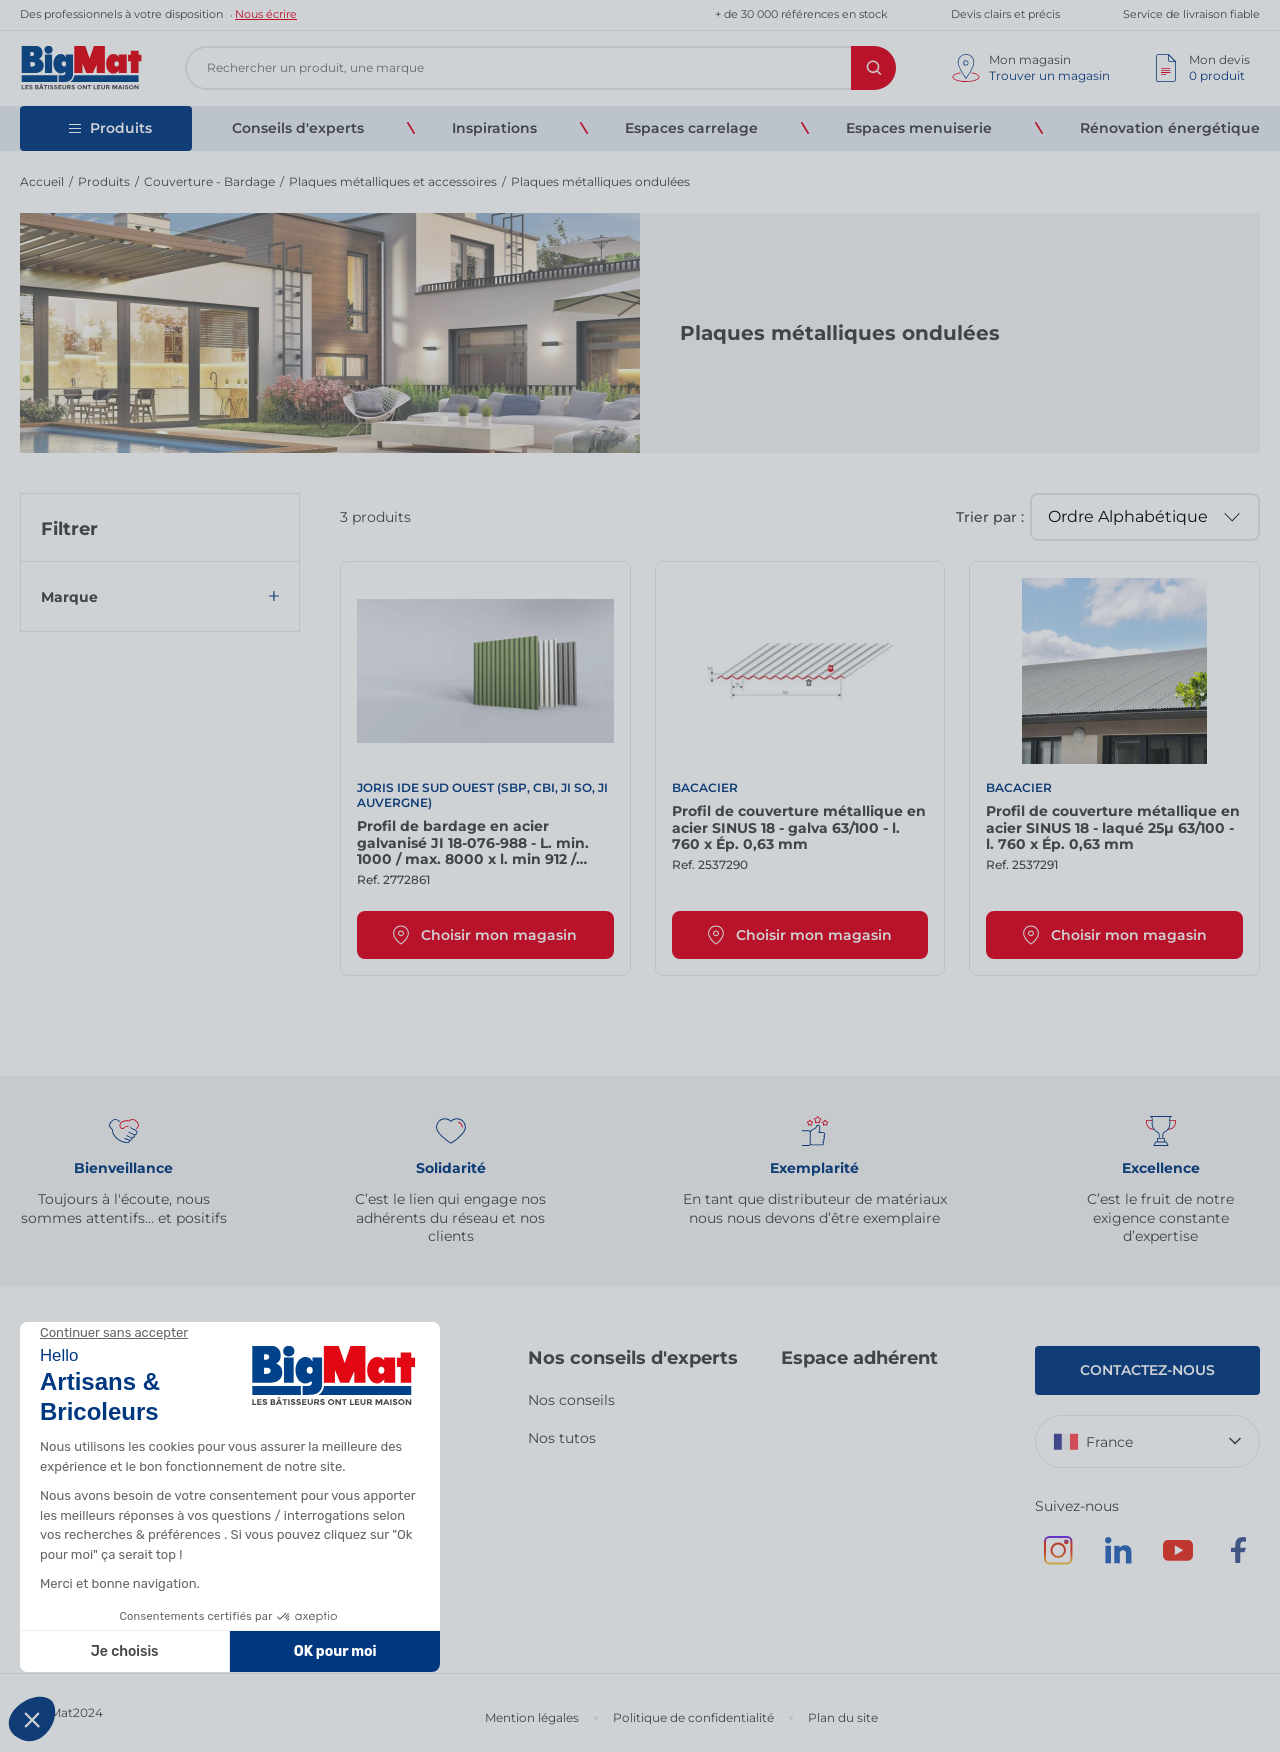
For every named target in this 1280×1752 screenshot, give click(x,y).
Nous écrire (266, 14)
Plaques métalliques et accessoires (393, 181)
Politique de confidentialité (693, 1717)
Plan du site (843, 1717)
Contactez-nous (1147, 1370)
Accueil (42, 181)
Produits (104, 181)
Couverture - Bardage (209, 181)
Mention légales (532, 1717)
